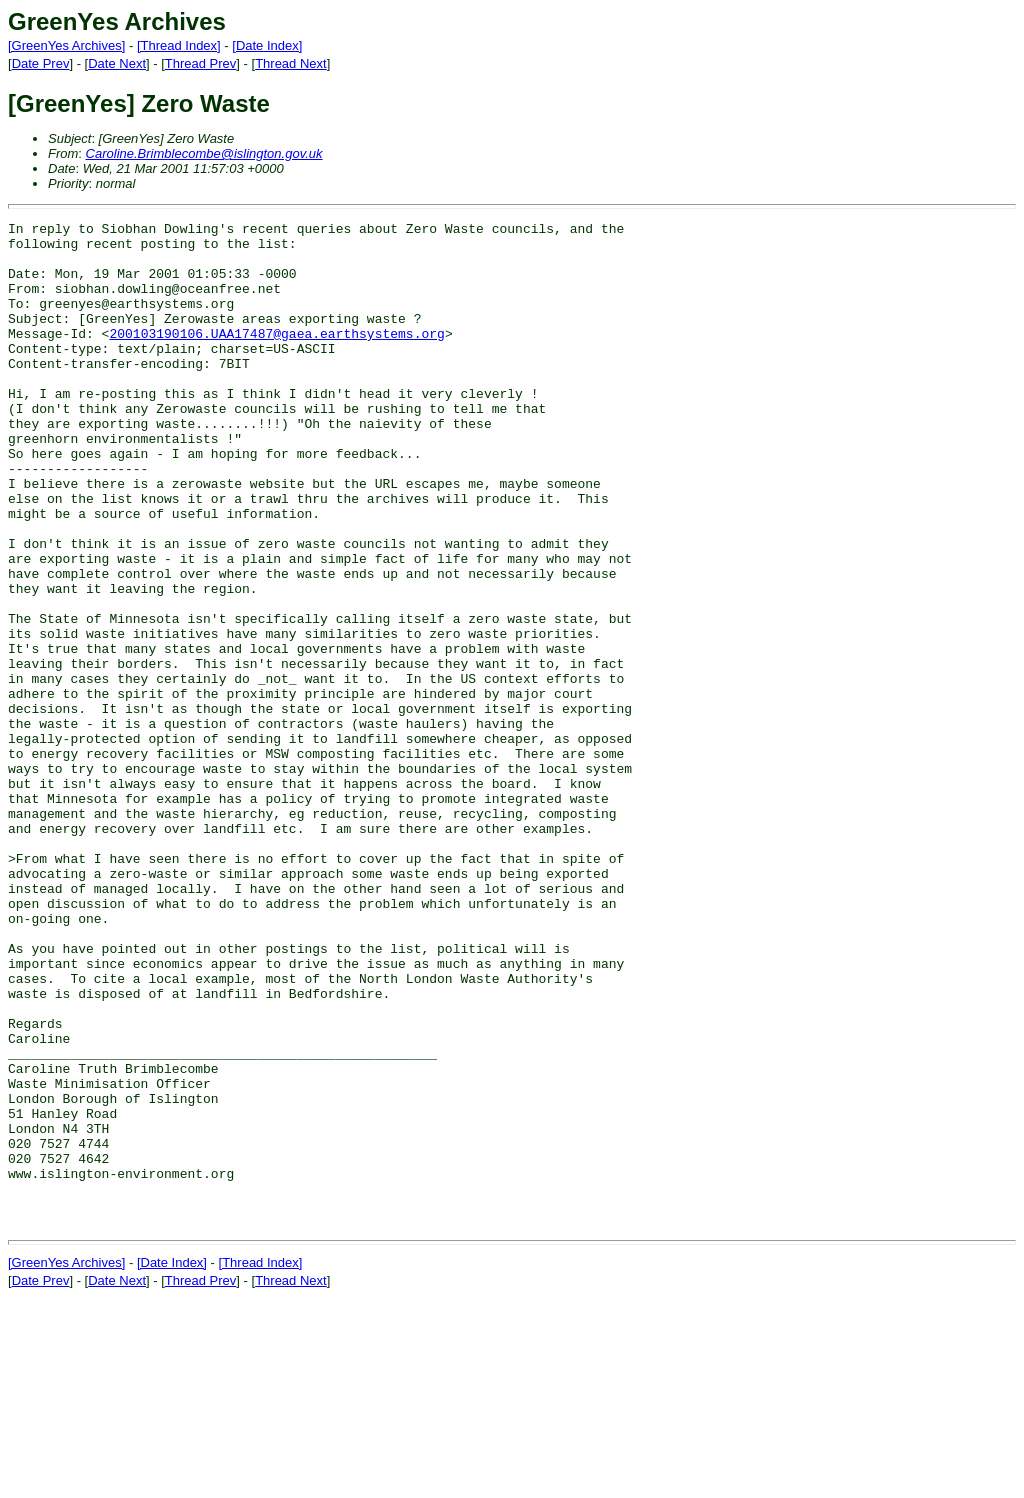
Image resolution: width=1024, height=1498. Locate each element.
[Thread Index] (179, 45)
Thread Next (291, 63)
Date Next (117, 63)
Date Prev (41, 63)
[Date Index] (267, 45)
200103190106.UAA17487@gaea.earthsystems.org (276, 357)
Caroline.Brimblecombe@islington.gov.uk (204, 153)
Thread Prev (201, 63)
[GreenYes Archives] (66, 45)
